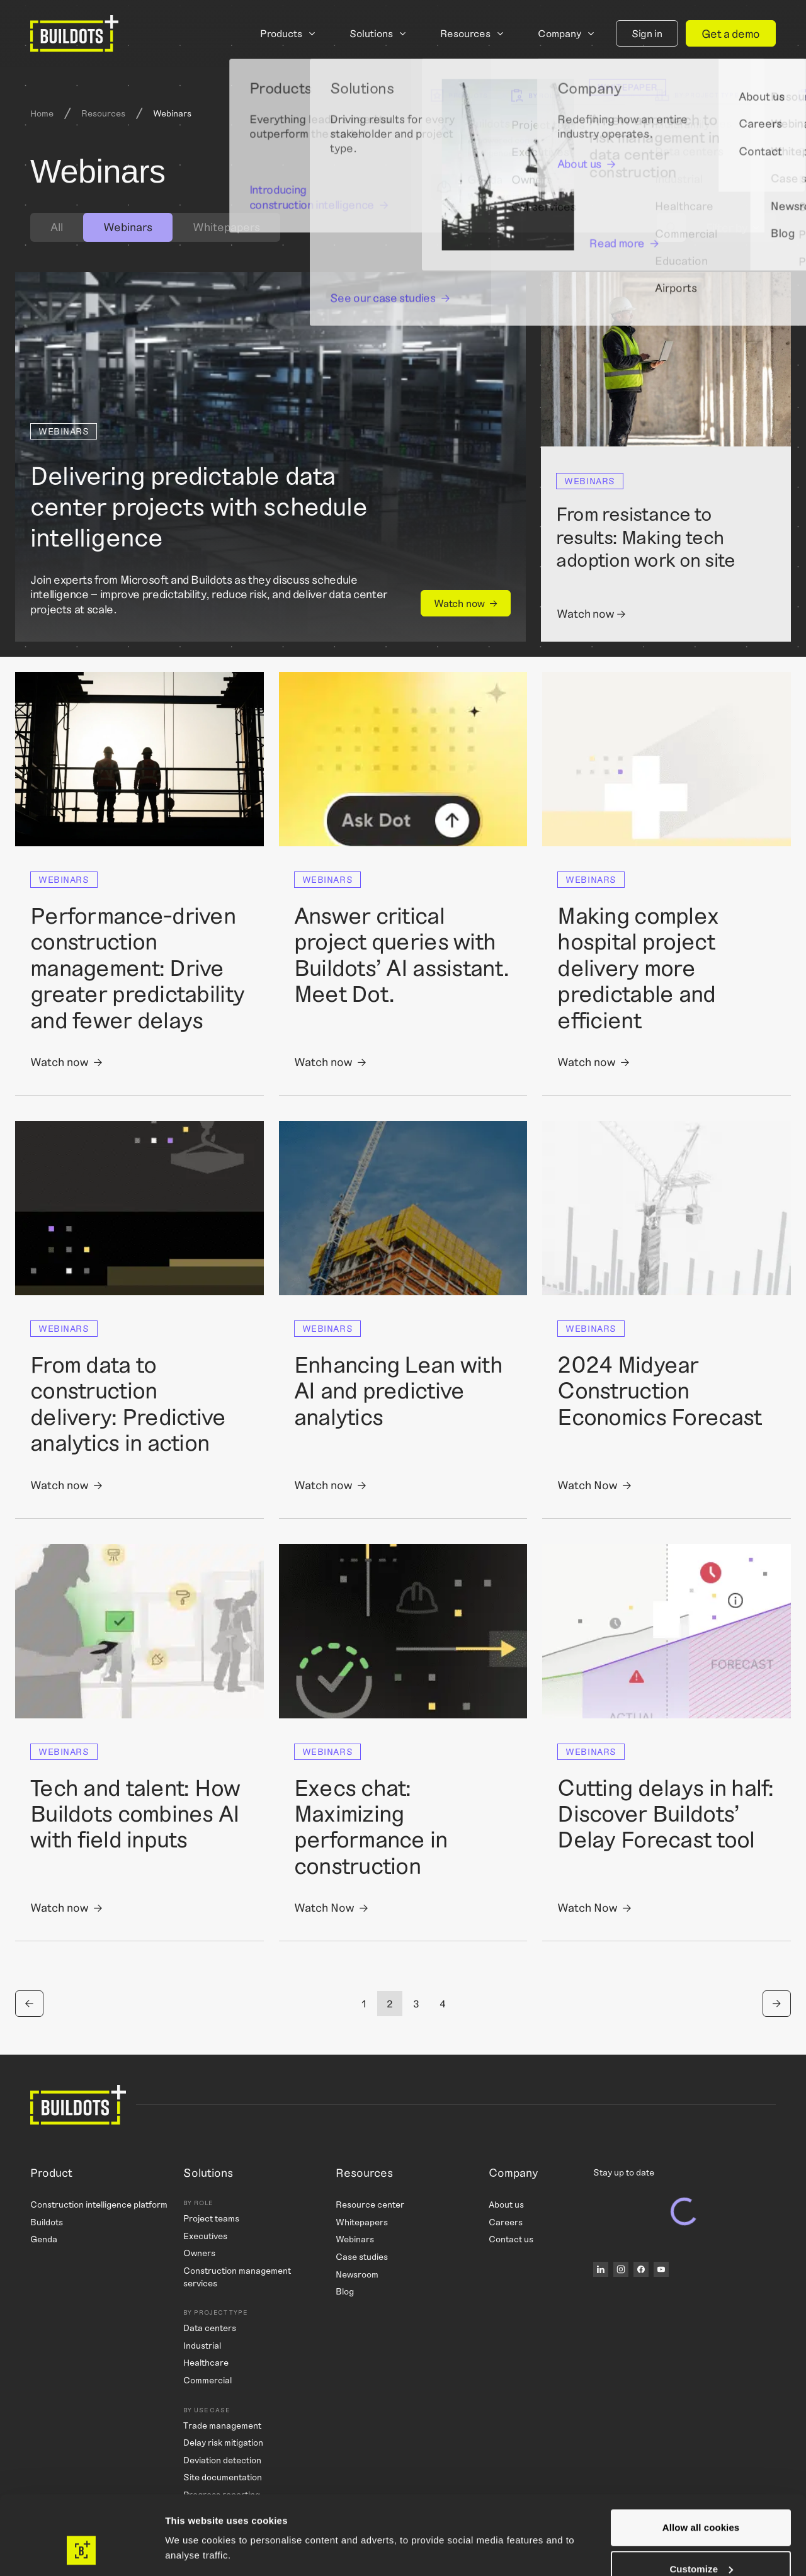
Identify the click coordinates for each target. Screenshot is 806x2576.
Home (42, 113)
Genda (43, 2238)
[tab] (56, 227)
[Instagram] (620, 2269)
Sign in (647, 33)
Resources (465, 33)
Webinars (355, 2238)
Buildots (46, 2221)
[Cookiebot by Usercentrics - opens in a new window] (81, 2551)
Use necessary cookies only (701, 2542)
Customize (701, 2501)
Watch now (459, 603)
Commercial (207, 2380)
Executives (205, 2235)
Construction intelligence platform (98, 2204)
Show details (194, 2522)
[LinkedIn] (600, 2269)
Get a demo (730, 33)
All (56, 227)
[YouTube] (661, 2269)
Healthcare (206, 2362)
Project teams (211, 2218)
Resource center (370, 2204)
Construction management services (237, 2276)
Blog (345, 2291)
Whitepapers (226, 227)
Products (281, 33)
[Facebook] (641, 2269)
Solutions (371, 33)
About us (506, 2204)
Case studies (362, 2256)
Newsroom (357, 2274)
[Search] (671, 227)
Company (559, 33)
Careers (506, 2221)
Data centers (209, 2327)
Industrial (202, 2345)
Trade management (222, 2425)
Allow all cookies (701, 2459)
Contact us (511, 2238)
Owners (199, 2252)
